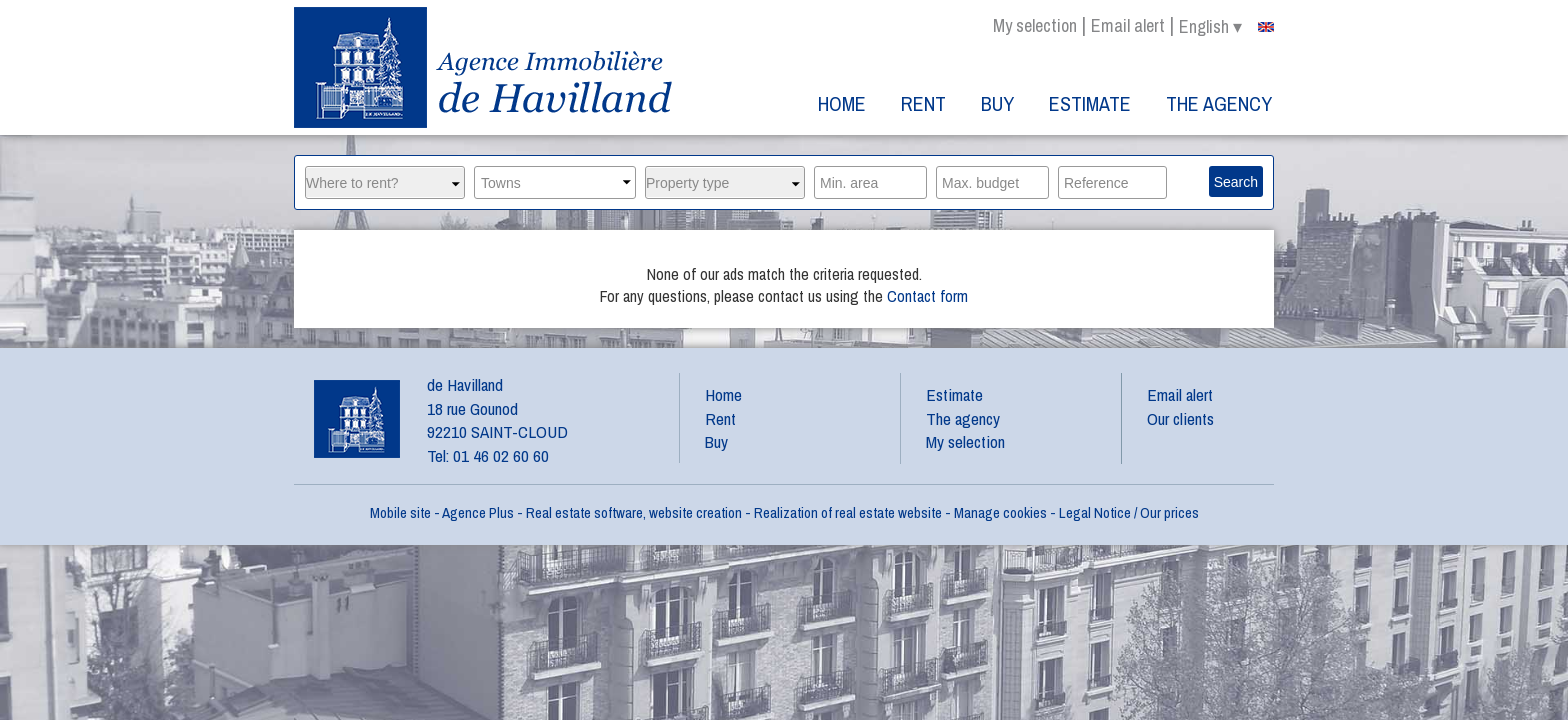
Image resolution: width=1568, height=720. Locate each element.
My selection (1035, 25)
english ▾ (1226, 27)
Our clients (1180, 418)
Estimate (1090, 103)
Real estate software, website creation (634, 512)
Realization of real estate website (848, 512)
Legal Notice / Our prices (1129, 512)
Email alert (1128, 25)
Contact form (927, 296)
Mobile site (400, 512)
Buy (997, 103)
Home (842, 103)
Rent (923, 103)
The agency (1219, 103)
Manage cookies (1000, 512)
